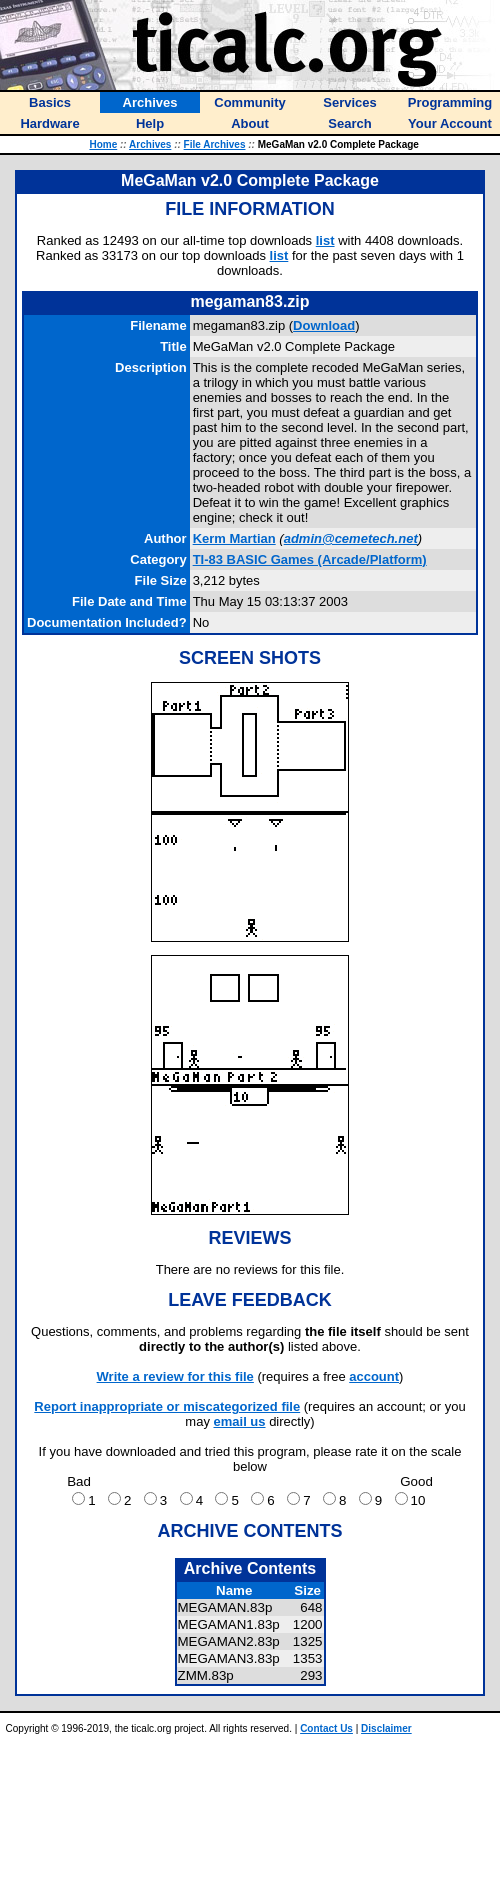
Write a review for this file (175, 1376)
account (374, 1376)
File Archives (215, 144)
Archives (150, 144)
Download (324, 325)
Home (103, 144)
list (325, 240)
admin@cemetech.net (351, 538)
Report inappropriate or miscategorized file (167, 1406)
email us (240, 1421)
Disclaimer (386, 1728)
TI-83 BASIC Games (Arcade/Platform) (310, 559)
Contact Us (326, 1728)
